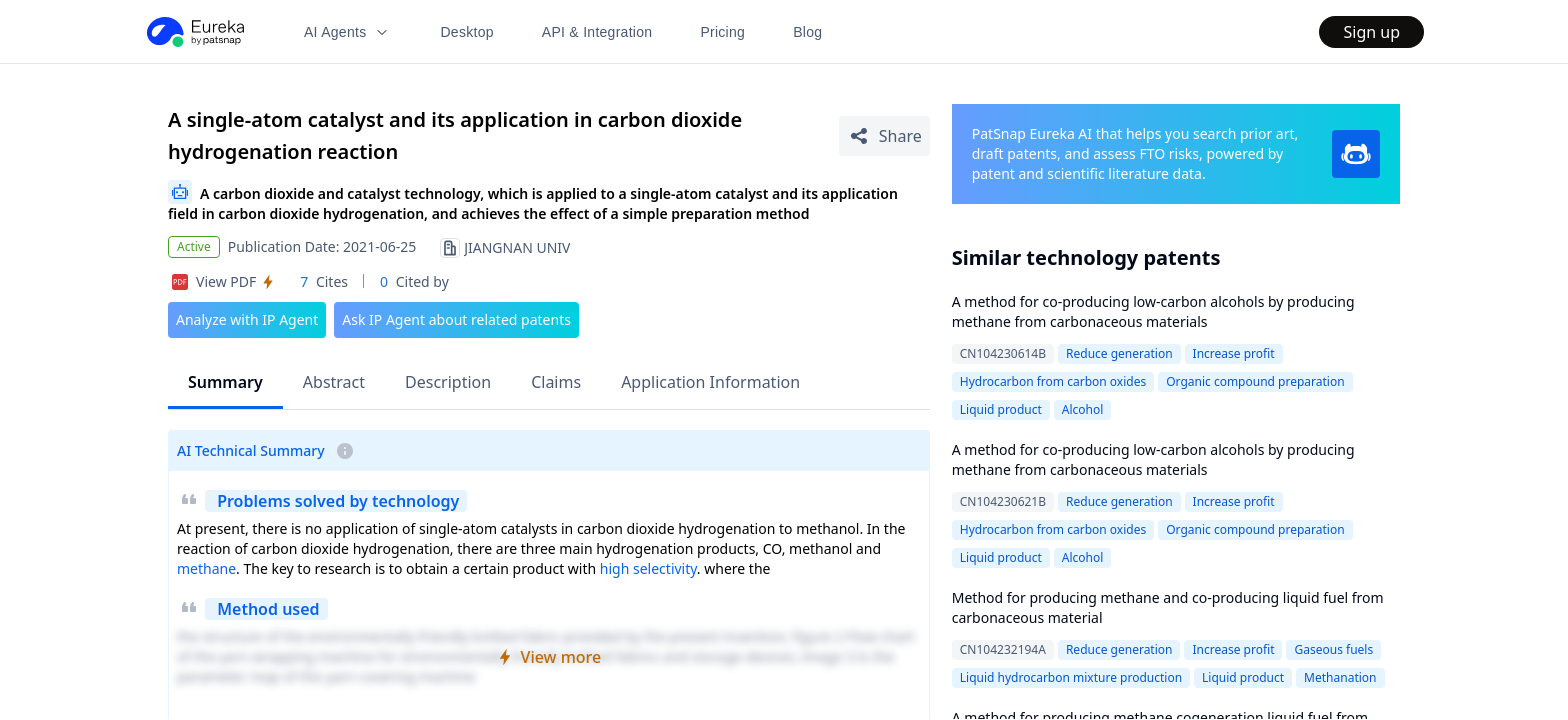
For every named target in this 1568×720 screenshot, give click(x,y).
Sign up (1371, 32)
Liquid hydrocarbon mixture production (1071, 677)
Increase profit (1234, 353)
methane (206, 568)
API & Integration (597, 32)
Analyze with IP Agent (247, 319)
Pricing (722, 32)
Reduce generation (1119, 353)
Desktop (466, 32)
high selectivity (648, 568)
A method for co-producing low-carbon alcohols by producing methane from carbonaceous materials (1153, 311)
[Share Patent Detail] (884, 136)
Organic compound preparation (1255, 381)
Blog (807, 32)
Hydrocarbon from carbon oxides (1053, 381)
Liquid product (1001, 409)
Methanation (1340, 677)
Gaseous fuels (1333, 649)
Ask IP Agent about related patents (456, 319)
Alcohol (1083, 409)
